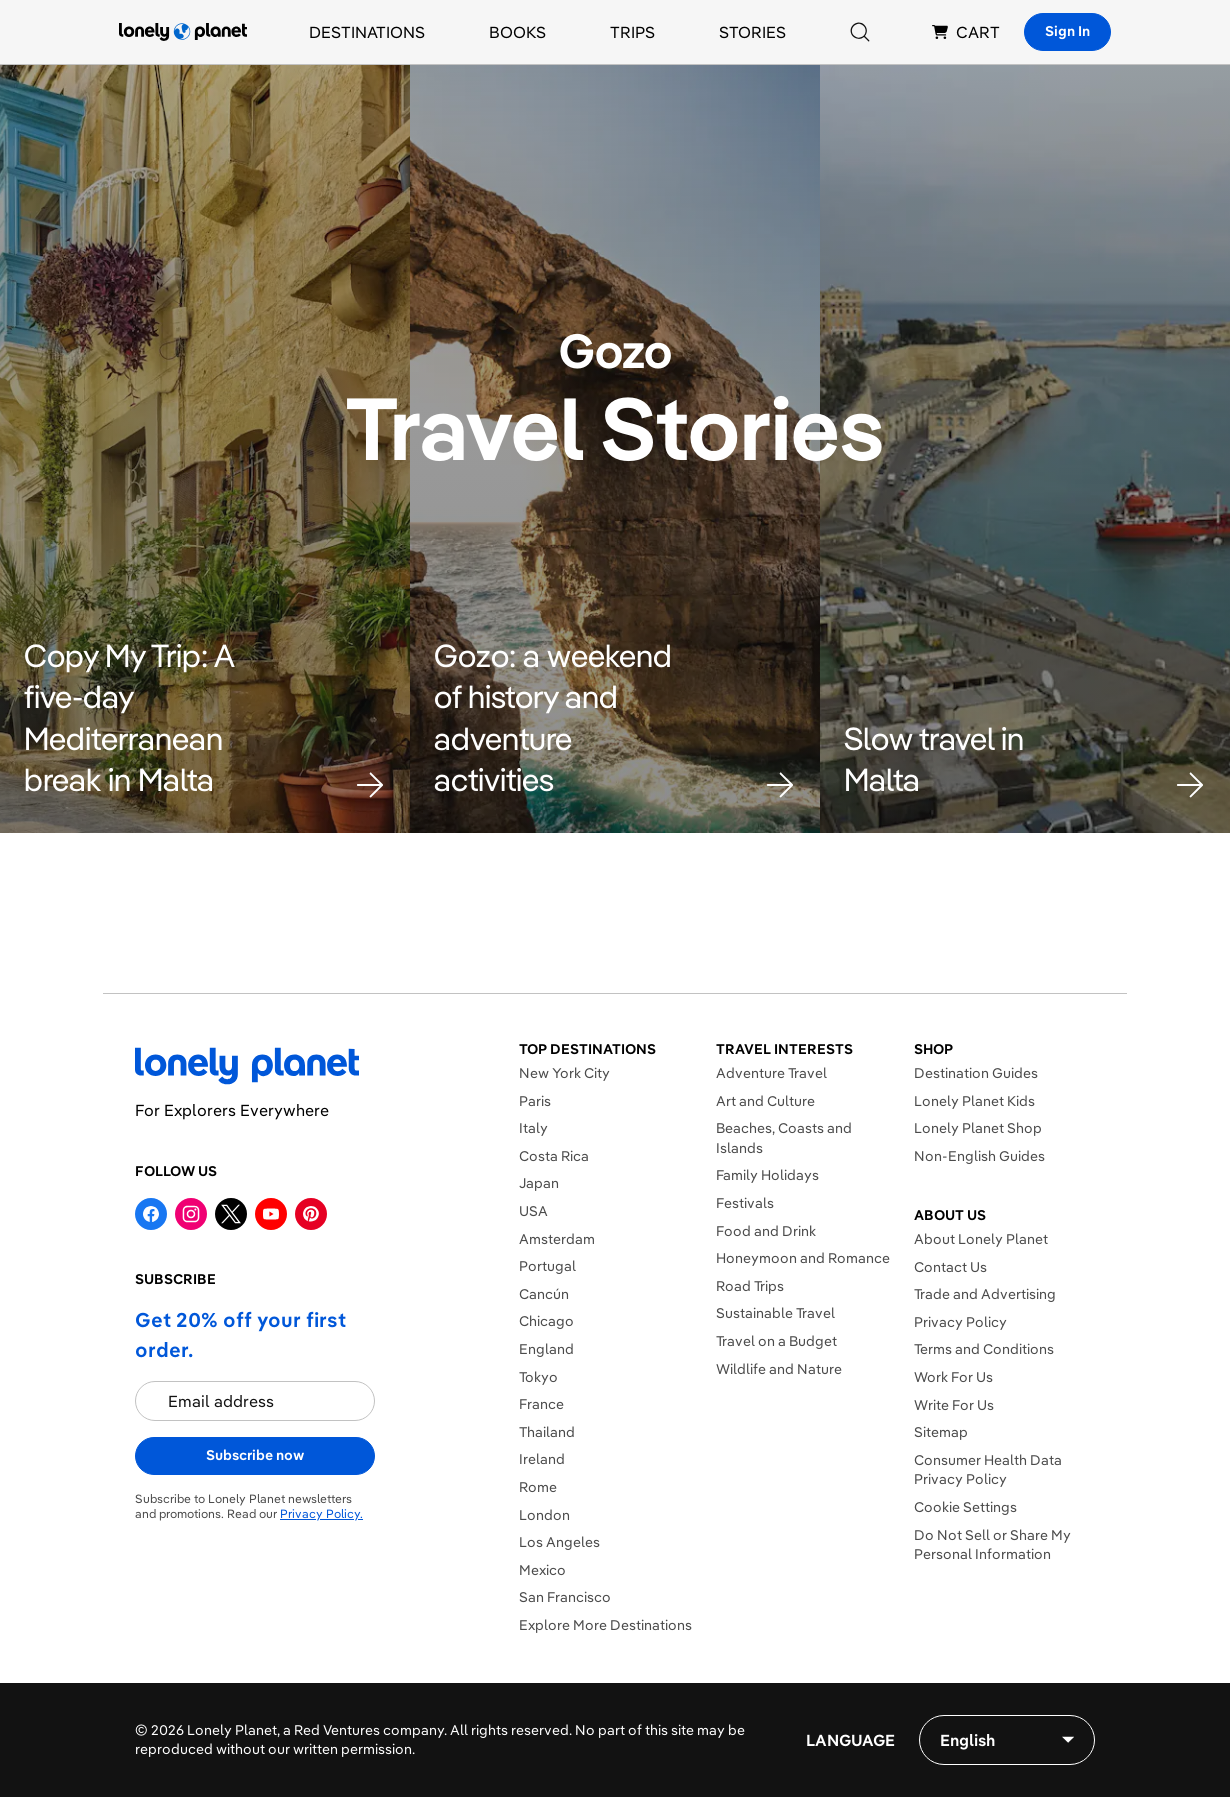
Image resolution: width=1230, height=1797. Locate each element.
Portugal (547, 1266)
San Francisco (565, 1597)
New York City (564, 1073)
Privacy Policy (960, 1322)
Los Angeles (559, 1542)
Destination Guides (976, 1073)
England (546, 1349)
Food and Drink (766, 1231)
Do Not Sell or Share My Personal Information (992, 1545)
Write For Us (954, 1405)
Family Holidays (767, 1175)
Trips (632, 32)
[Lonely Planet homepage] (183, 32)
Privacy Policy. (321, 1513)
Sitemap (941, 1432)
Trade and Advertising (985, 1294)
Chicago (546, 1321)
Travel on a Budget (776, 1341)
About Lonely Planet (981, 1239)
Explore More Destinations (605, 1625)
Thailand (547, 1432)
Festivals (745, 1203)
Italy (533, 1128)
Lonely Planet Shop (978, 1128)
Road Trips (750, 1286)
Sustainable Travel (775, 1313)
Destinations (367, 32)
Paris (535, 1101)
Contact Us (950, 1267)
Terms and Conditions (984, 1349)
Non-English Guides (979, 1156)
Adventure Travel (771, 1073)
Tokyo (538, 1377)
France (541, 1404)
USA (533, 1211)
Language (850, 1740)
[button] (205, 718)
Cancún (544, 1294)
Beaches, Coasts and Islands (784, 1138)
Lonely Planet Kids (974, 1101)
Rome (538, 1487)
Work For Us (953, 1377)
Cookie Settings (965, 1507)
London (544, 1515)
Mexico (542, 1570)
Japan (539, 1183)
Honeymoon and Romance (803, 1258)
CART (966, 32)
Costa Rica (554, 1156)
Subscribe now (255, 1455)
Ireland (542, 1459)
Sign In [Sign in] (1067, 31)
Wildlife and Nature (779, 1369)
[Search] (860, 32)
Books (517, 32)
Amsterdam (557, 1239)
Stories (752, 32)
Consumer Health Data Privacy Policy (988, 1470)
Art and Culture (765, 1101)
